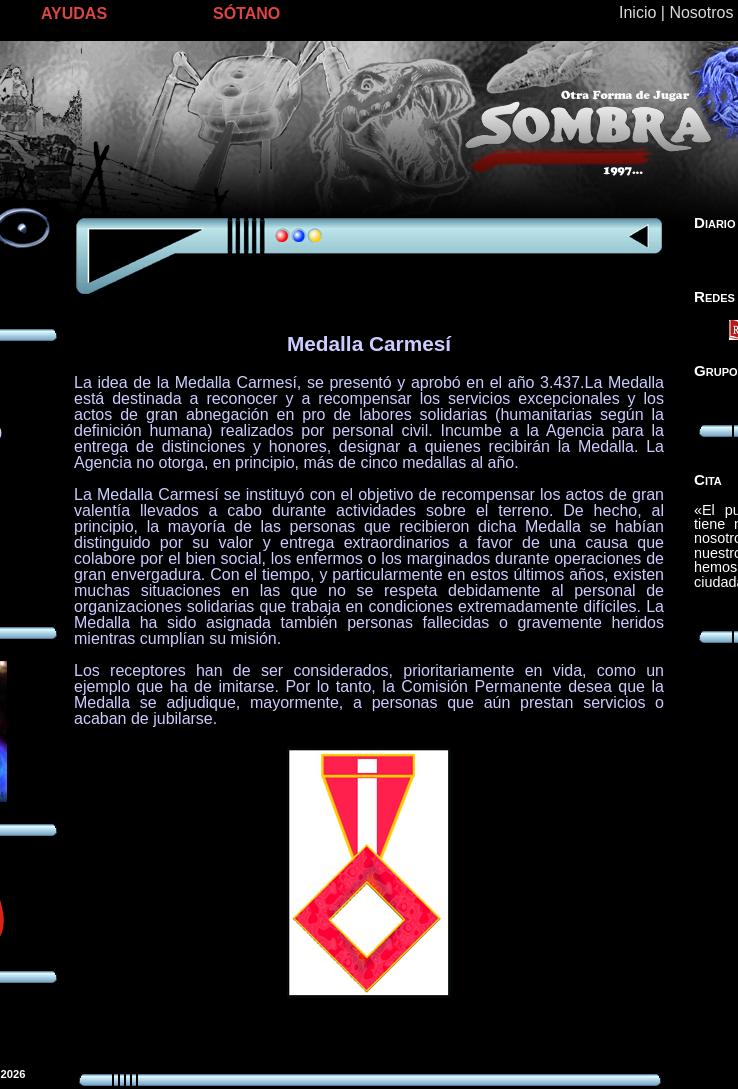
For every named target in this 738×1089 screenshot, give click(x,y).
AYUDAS (74, 13)
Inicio (637, 12)
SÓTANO (246, 13)
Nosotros (701, 12)
